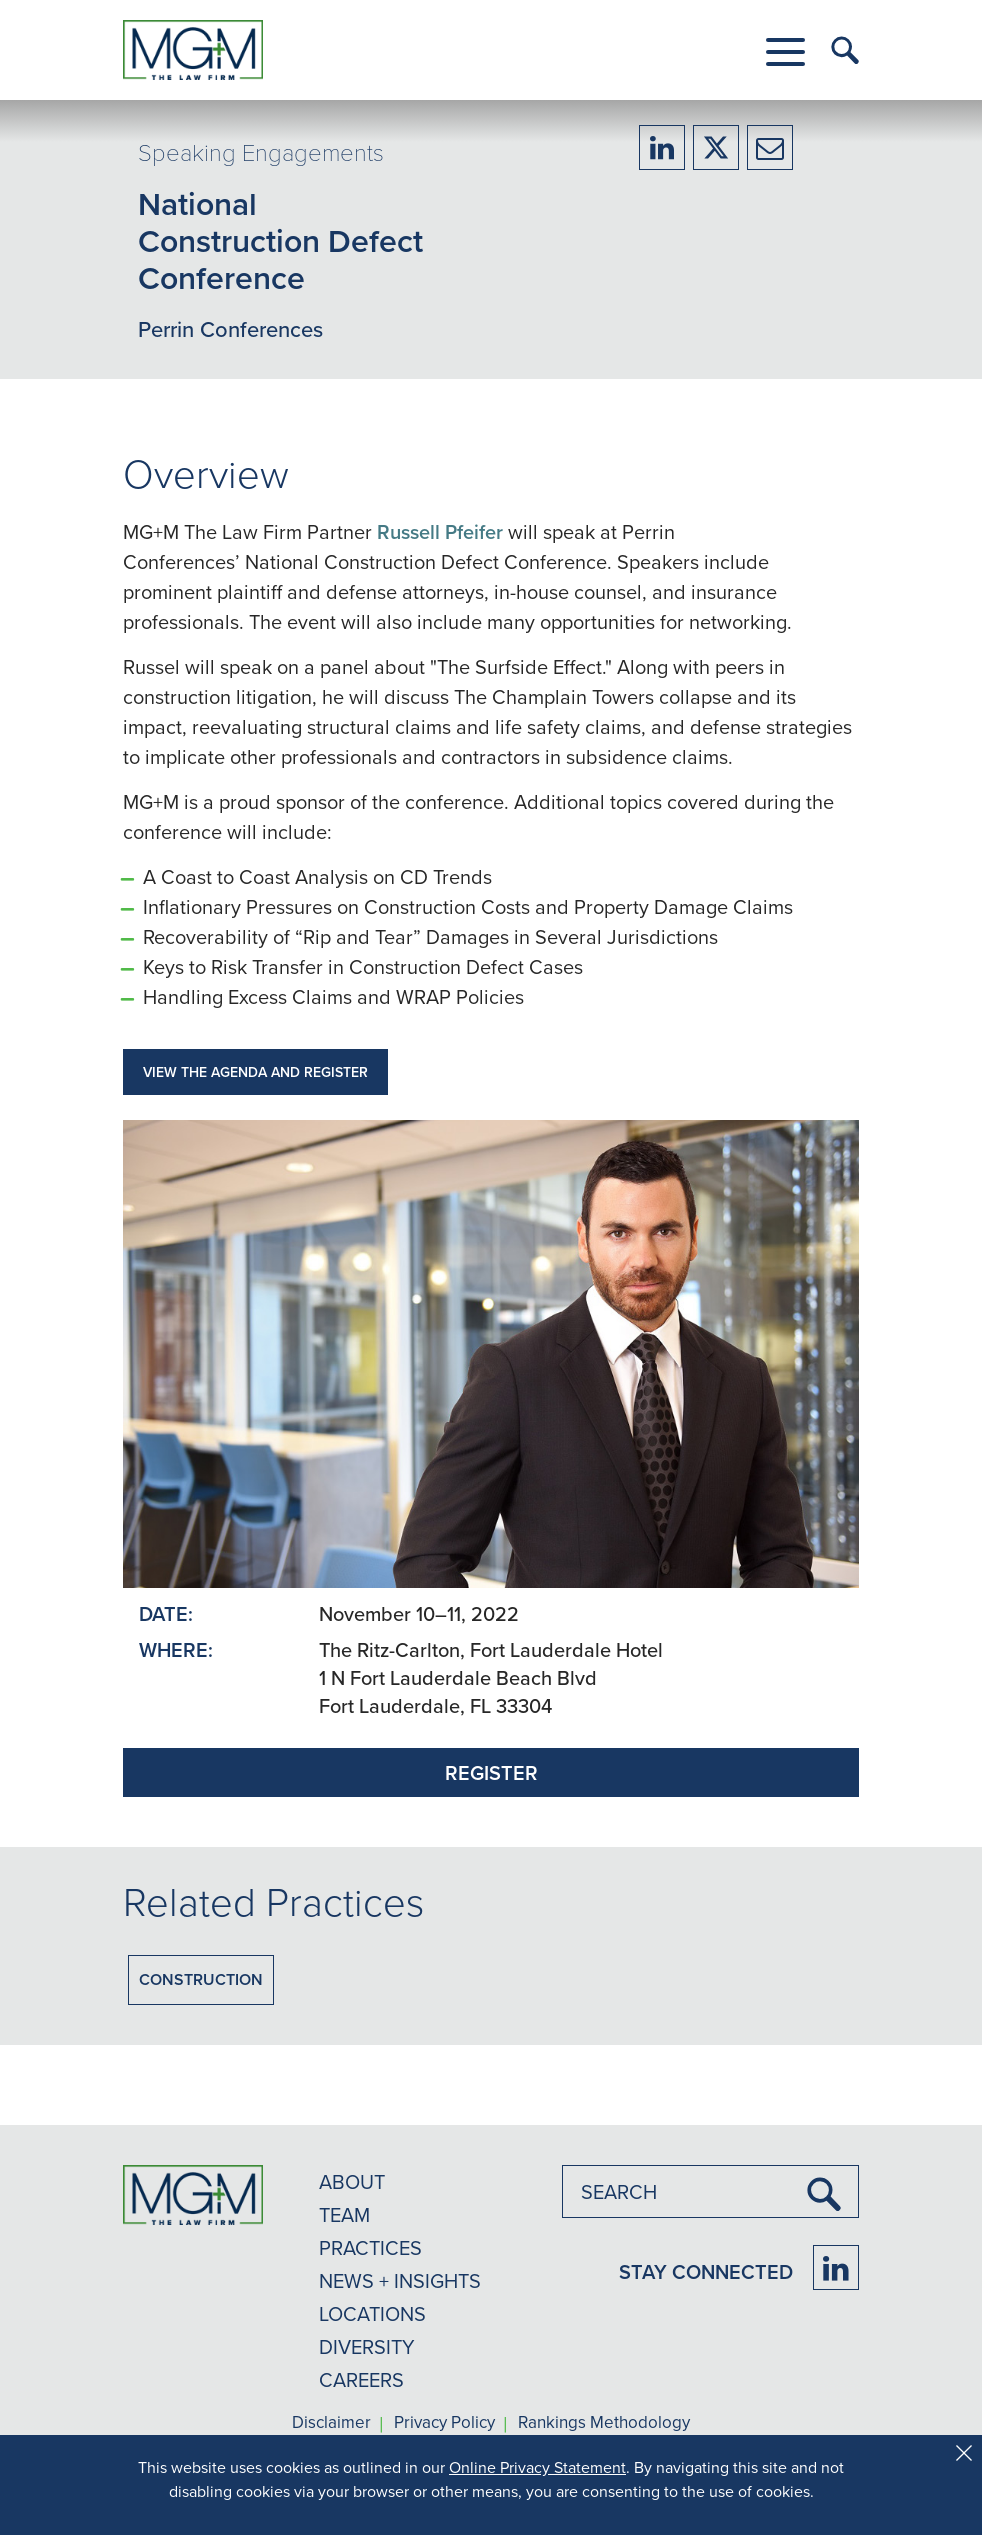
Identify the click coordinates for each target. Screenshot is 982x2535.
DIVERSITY (367, 2346)
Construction (201, 1979)
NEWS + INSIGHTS (400, 2280)
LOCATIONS (372, 2313)
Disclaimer (331, 2423)
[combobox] (710, 2191)
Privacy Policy (444, 2423)
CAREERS (361, 2379)
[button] (785, 52)
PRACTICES (370, 2247)
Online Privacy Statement (537, 2467)
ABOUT (352, 2181)
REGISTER (491, 1772)
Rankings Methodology (604, 2423)
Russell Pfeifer (440, 531)
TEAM (344, 2214)
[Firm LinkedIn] (836, 2267)
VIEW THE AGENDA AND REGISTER (255, 1072)
